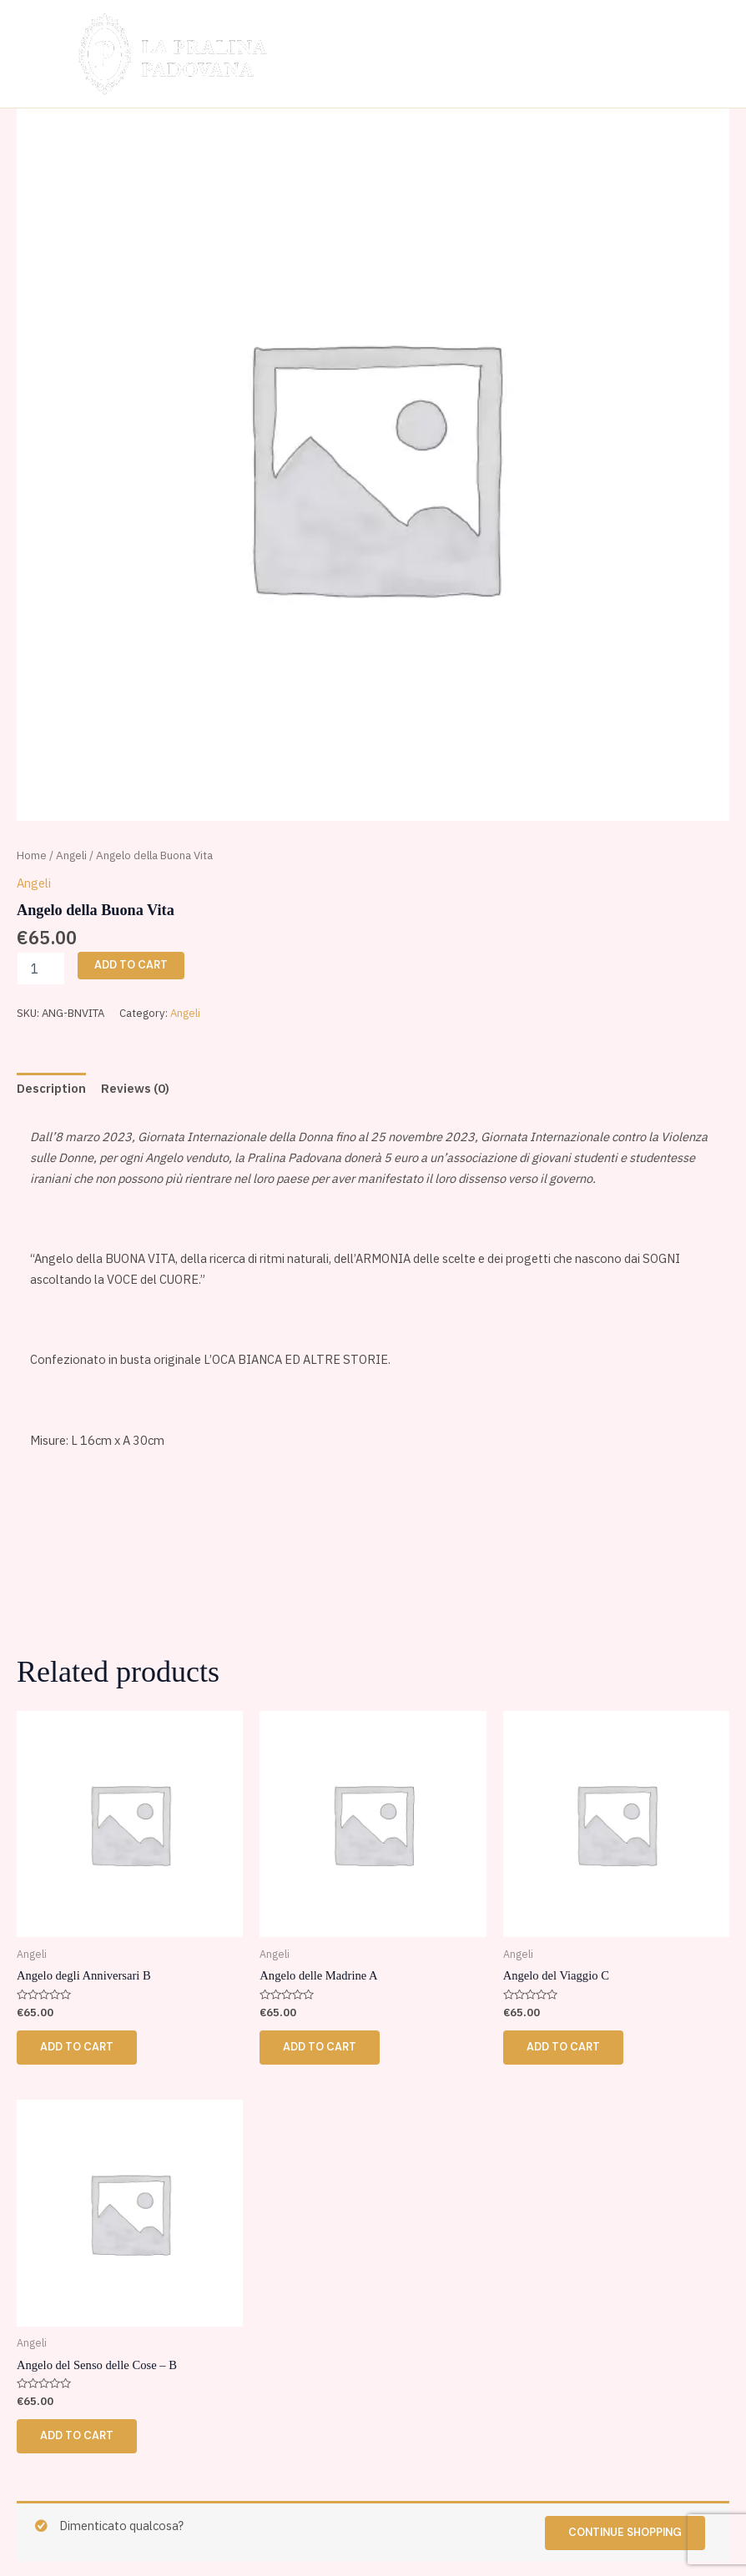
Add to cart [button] (76, 2047)
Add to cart (131, 965)
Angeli (71, 855)
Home (32, 855)
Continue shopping (625, 2532)
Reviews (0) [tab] (135, 1088)
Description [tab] (51, 1088)
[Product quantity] (41, 968)
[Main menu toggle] (701, 53)
